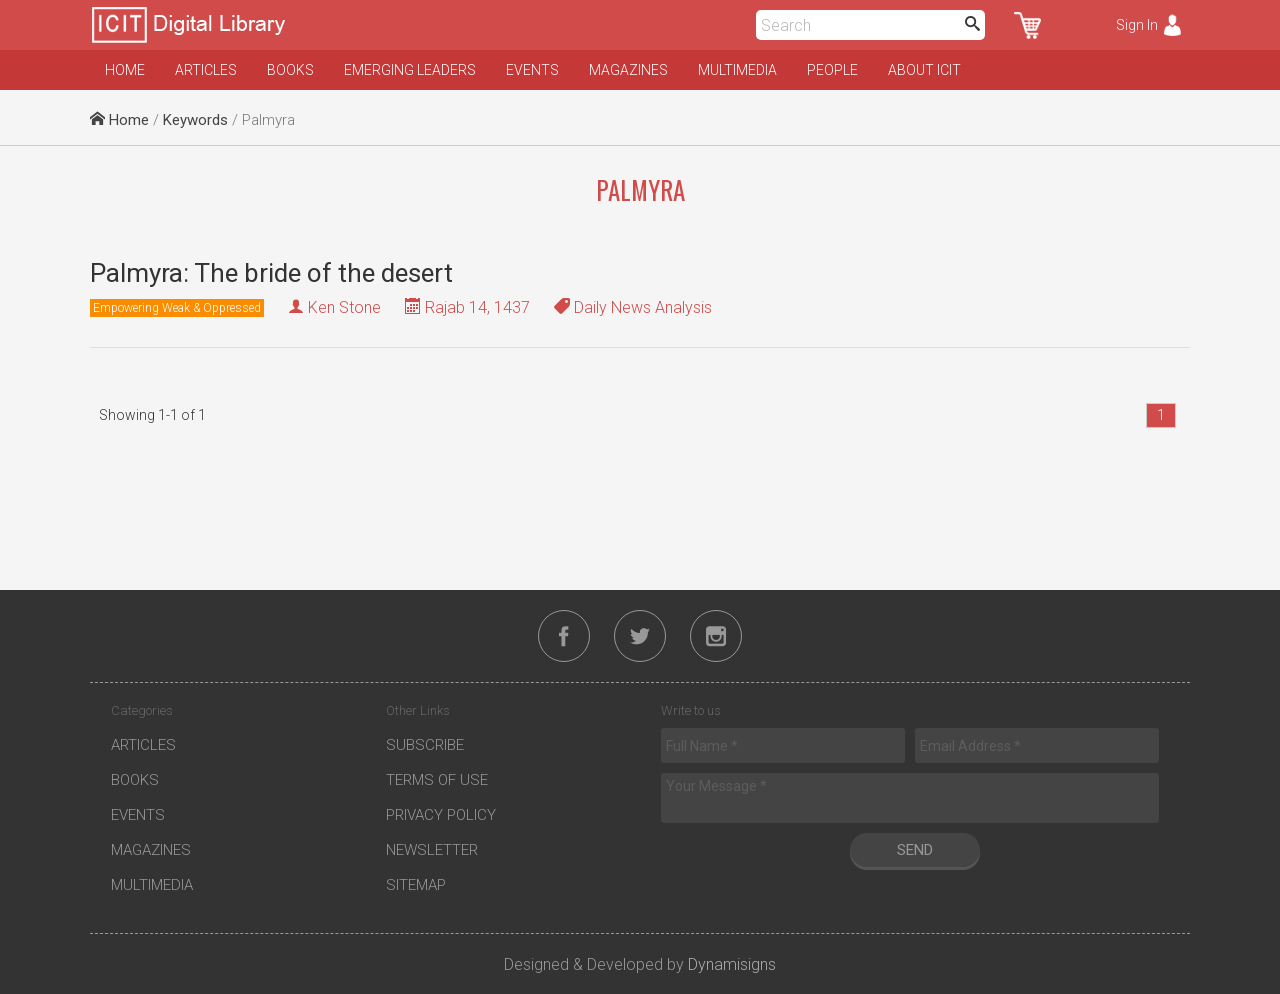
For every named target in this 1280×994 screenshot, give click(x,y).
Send (915, 850)
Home (125, 70)
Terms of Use (437, 780)
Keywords (195, 120)
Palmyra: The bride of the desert (271, 273)
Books (290, 70)
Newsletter (432, 850)
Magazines (628, 70)
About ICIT (924, 70)
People (832, 70)
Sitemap (416, 885)
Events (532, 70)
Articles (206, 70)
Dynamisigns (732, 964)
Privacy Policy (441, 815)
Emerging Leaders (410, 70)
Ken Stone (344, 307)
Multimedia (737, 70)
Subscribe (425, 745)
